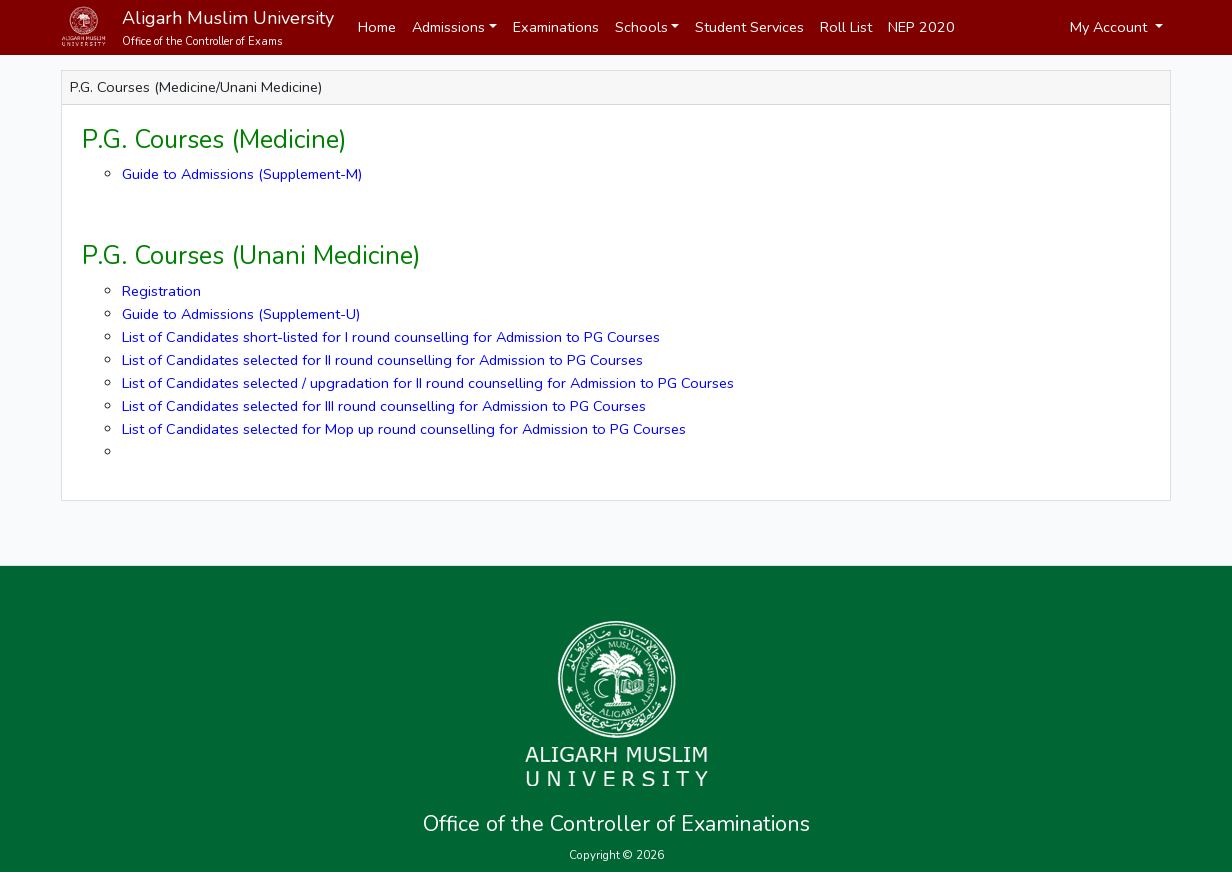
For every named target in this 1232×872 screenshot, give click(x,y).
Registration (161, 291)
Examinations (556, 27)
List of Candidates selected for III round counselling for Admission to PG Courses (384, 406)
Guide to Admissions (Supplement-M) (242, 174)
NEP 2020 (921, 27)
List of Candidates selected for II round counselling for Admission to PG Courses (382, 360)
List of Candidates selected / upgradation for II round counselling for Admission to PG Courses (428, 383)
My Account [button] (1110, 27)
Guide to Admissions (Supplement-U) (241, 314)
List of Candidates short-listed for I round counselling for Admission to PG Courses (391, 337)
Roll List (846, 27)
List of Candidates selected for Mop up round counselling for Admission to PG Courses (404, 429)
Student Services (749, 27)
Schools (641, 27)
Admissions (448, 27)
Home (377, 27)
